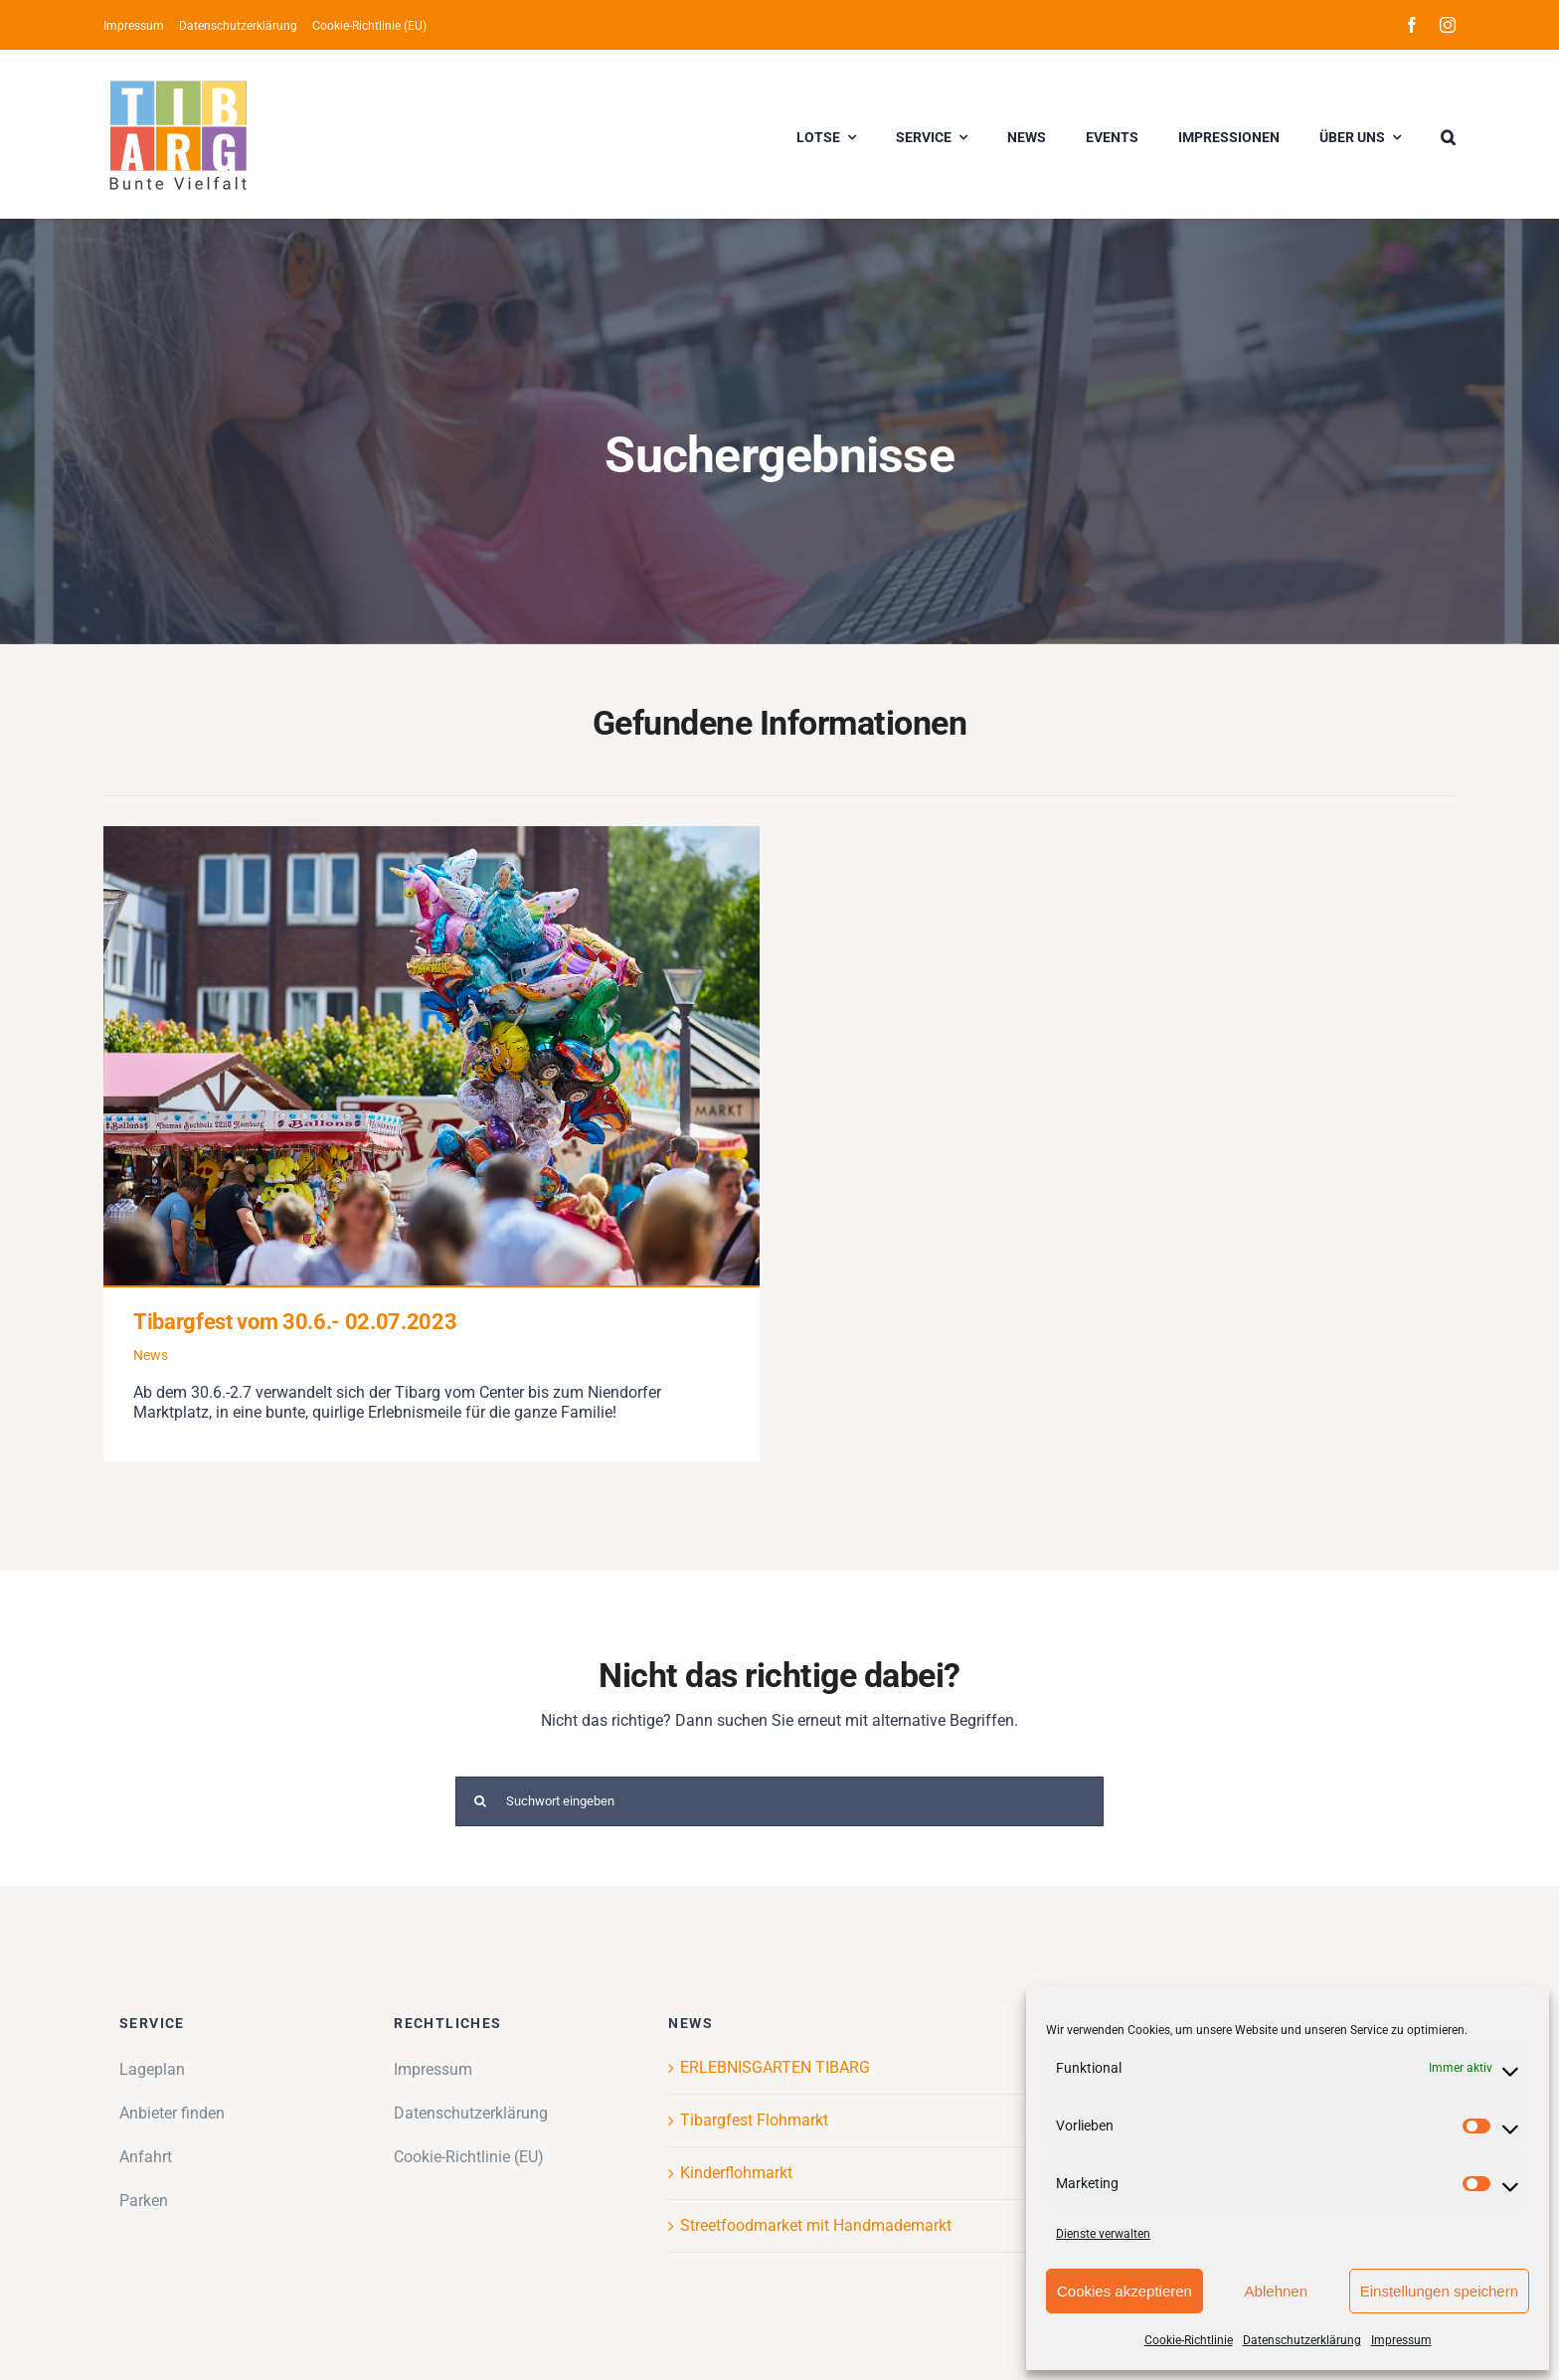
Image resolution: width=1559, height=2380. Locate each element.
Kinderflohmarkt (736, 2172)
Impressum (1401, 2340)
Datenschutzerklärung (1302, 2340)
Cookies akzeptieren (1124, 2291)
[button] (1448, 134)
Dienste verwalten (1103, 2234)
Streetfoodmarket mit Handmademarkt (816, 2225)
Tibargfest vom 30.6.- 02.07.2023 (294, 1321)
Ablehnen (1276, 2291)
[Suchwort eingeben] (780, 1801)
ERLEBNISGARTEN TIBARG (775, 2067)
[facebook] (1412, 25)
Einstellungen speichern (1439, 2291)
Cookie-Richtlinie (1188, 2340)
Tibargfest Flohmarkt (754, 2120)
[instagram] (1448, 25)
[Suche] (480, 1801)
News (150, 1355)
